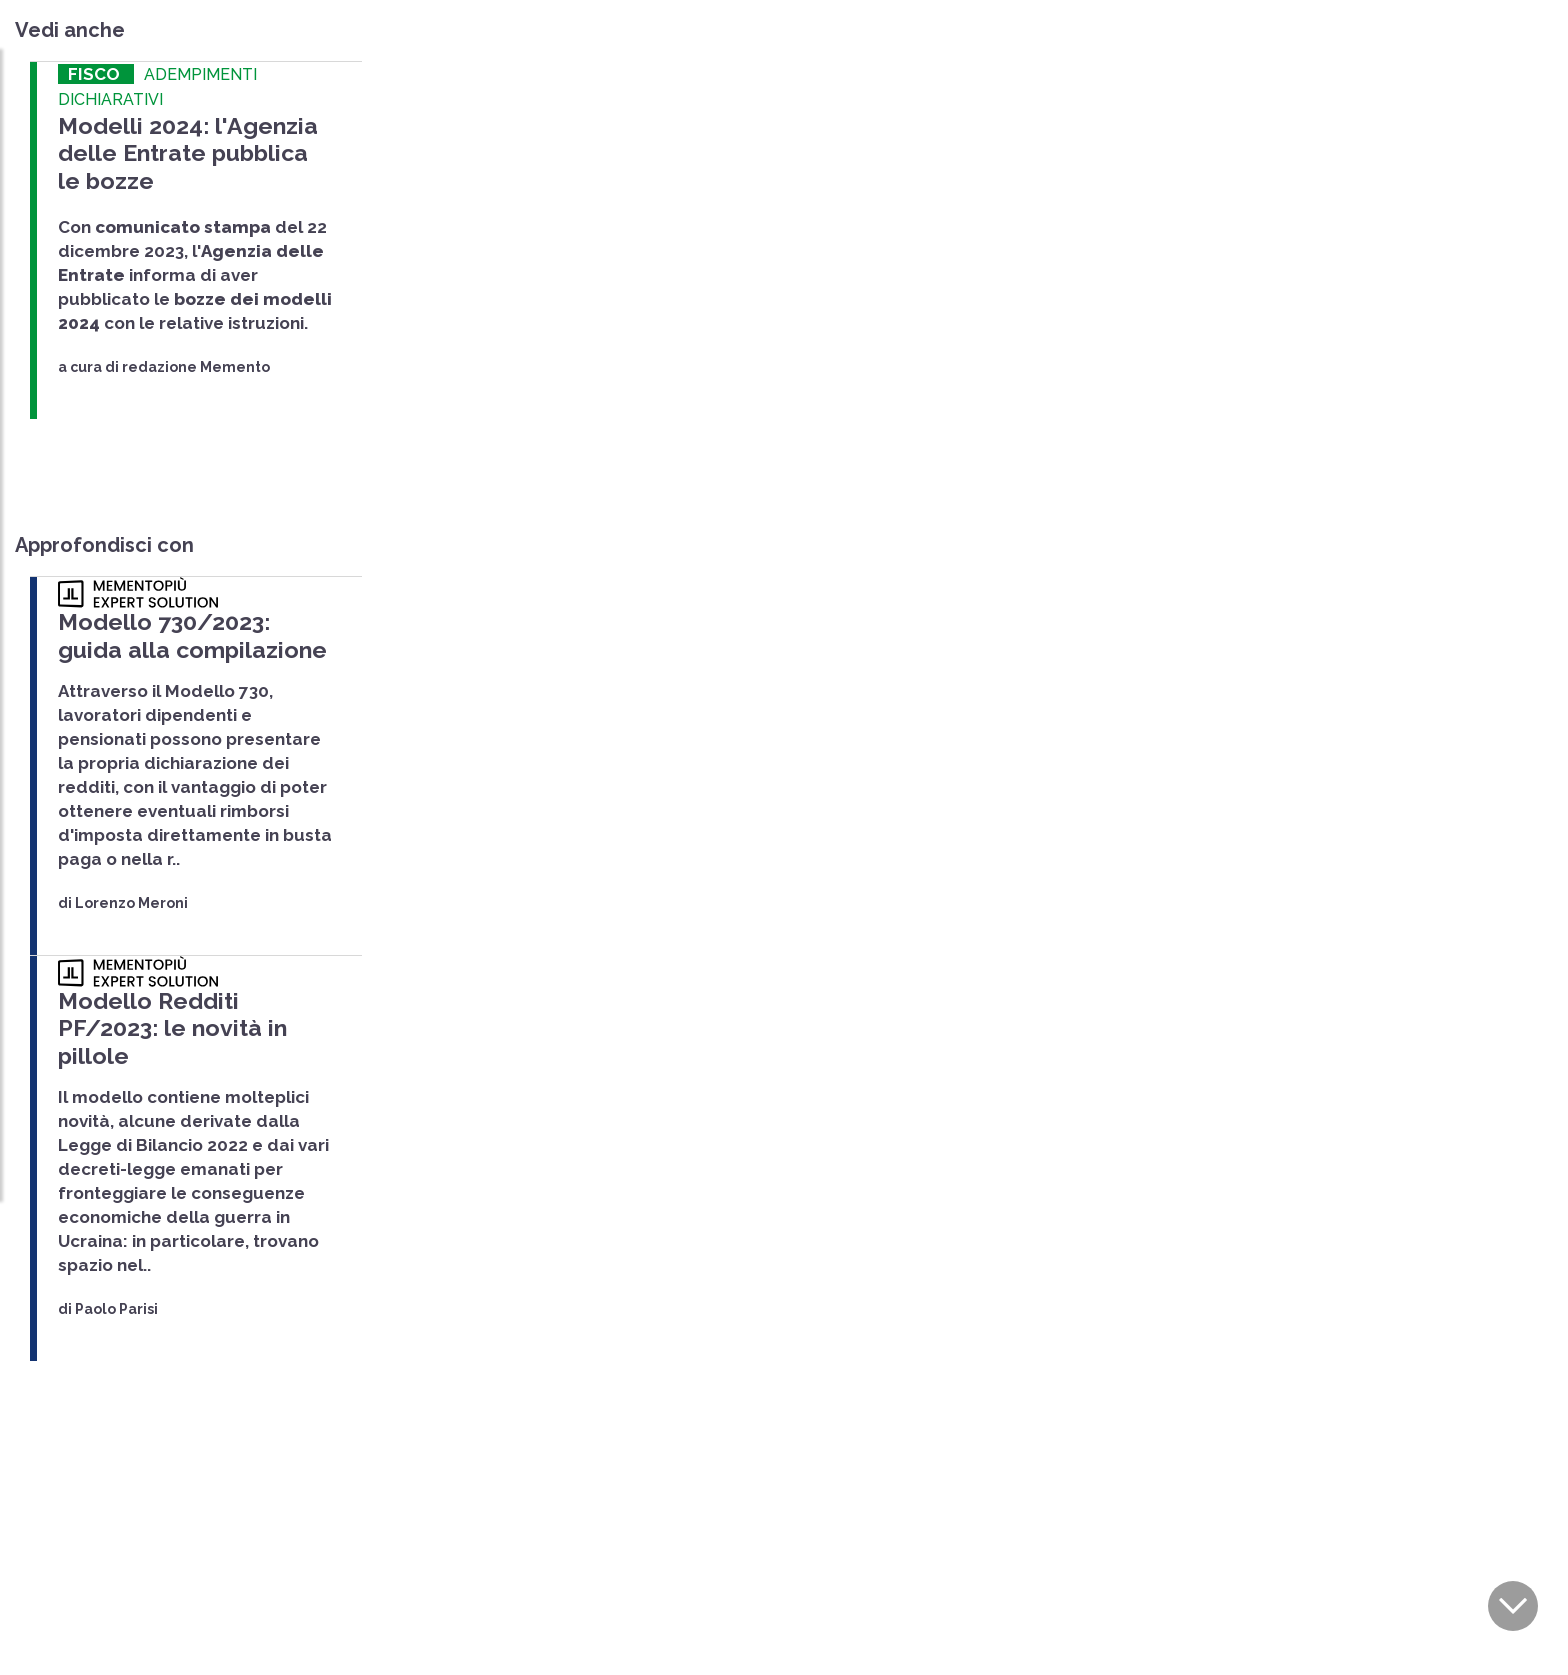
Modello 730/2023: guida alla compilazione (187, 625)
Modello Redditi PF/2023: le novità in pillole (189, 999)
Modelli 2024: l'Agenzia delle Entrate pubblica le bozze (185, 149)
